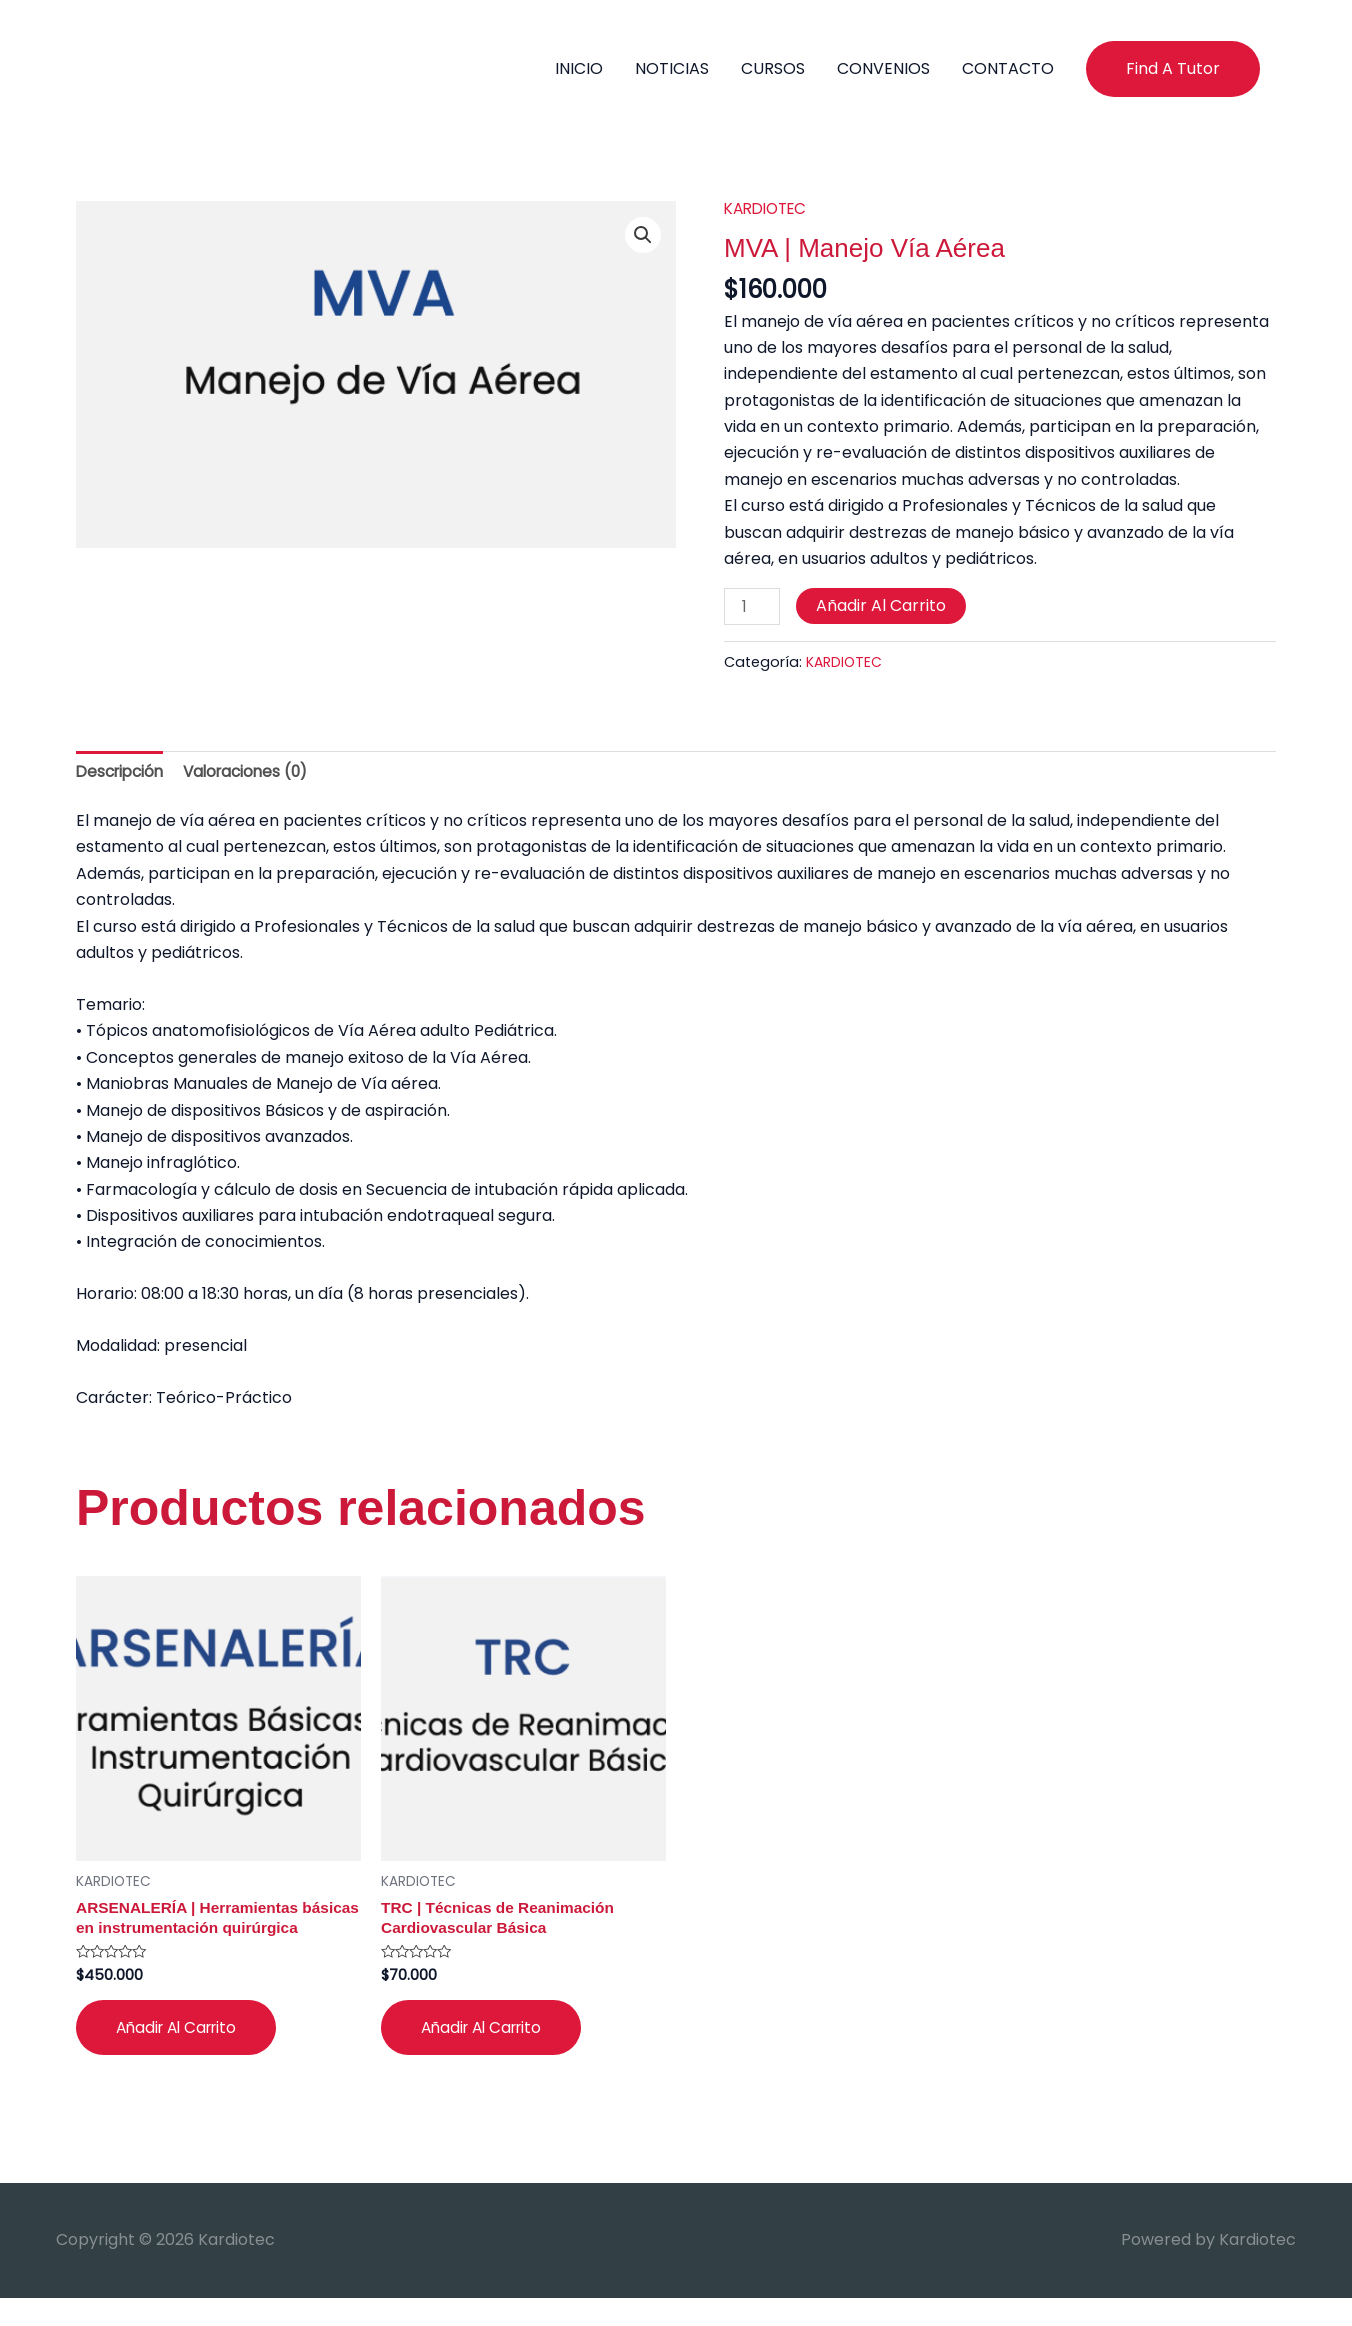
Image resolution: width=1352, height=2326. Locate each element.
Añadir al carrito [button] (181, 2054)
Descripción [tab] (123, 774)
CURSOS (773, 68)
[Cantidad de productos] (753, 609)
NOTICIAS (672, 68)
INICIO (579, 68)
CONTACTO (1008, 68)
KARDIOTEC (769, 209)
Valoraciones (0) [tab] (256, 774)
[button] (1173, 69)
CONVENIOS (883, 68)
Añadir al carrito (883, 607)
